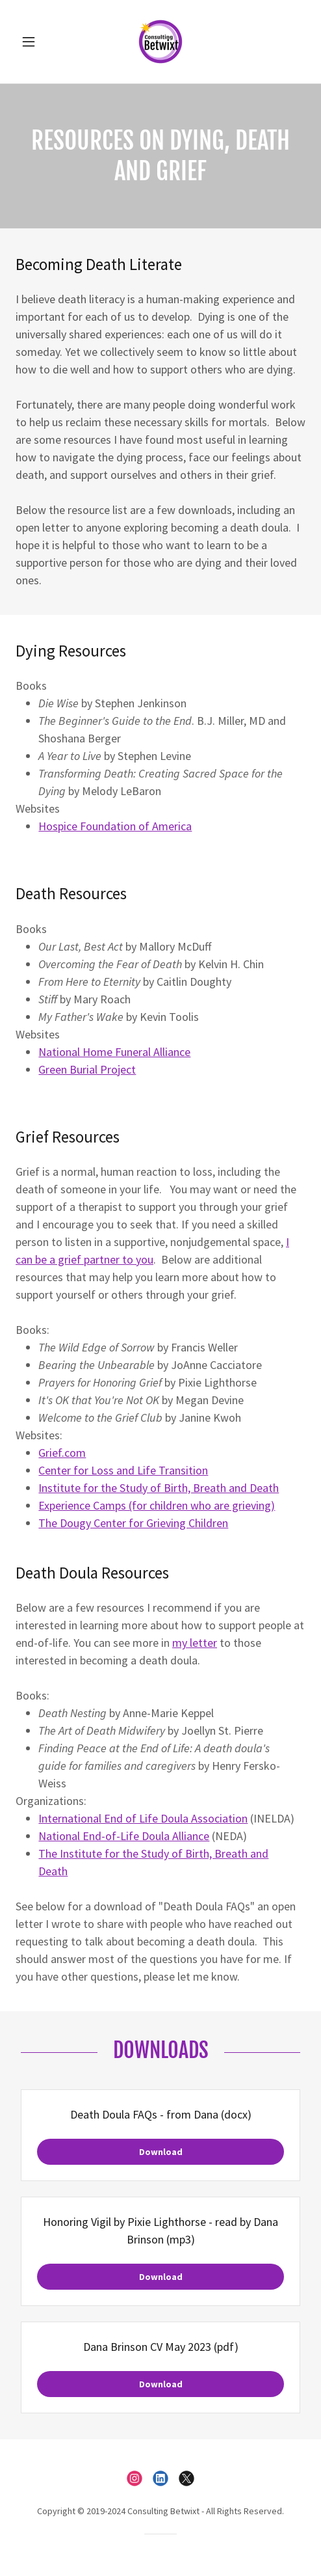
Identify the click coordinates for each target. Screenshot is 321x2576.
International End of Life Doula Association (143, 1818)
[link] (160, 41)
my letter (194, 1642)
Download (161, 2152)
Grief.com (62, 1452)
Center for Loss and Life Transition (123, 1470)
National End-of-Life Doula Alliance (123, 1835)
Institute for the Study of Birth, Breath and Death (158, 1487)
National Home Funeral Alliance (114, 1051)
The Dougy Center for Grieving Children (133, 1522)
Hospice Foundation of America (115, 826)
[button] (37, 42)
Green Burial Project (87, 1069)
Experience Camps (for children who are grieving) (156, 1505)
